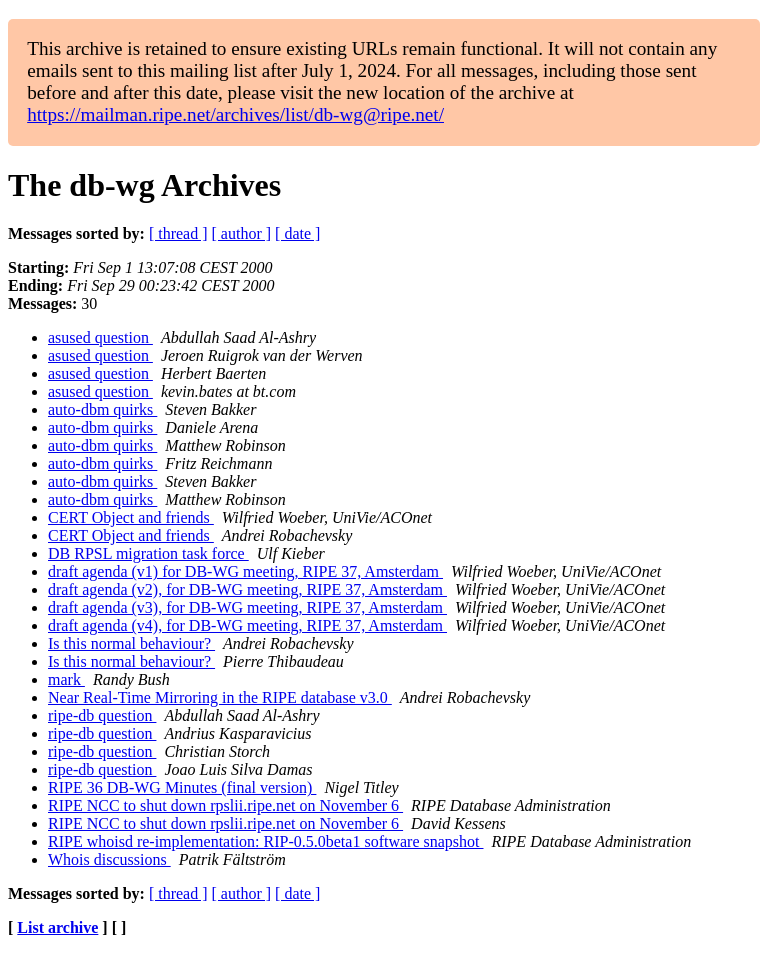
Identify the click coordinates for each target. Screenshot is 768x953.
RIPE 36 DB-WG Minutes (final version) (182, 787)
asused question (100, 337)
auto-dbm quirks (102, 409)
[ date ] (297, 233)
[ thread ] (178, 233)
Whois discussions (109, 859)
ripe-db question (102, 715)
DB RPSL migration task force (148, 553)
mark (66, 679)
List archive (57, 927)
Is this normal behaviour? (131, 643)
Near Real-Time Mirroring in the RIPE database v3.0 (220, 697)
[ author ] (242, 233)
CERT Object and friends (131, 517)
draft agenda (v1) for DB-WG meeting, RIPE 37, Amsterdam (245, 571)
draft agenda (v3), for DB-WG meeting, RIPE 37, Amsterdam (247, 607)
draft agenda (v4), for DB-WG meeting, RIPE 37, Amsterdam (247, 625)
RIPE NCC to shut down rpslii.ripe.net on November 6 (225, 805)
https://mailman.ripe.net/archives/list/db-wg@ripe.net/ (235, 114)
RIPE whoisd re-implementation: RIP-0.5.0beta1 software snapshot (265, 841)
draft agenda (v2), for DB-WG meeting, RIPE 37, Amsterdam (247, 589)
